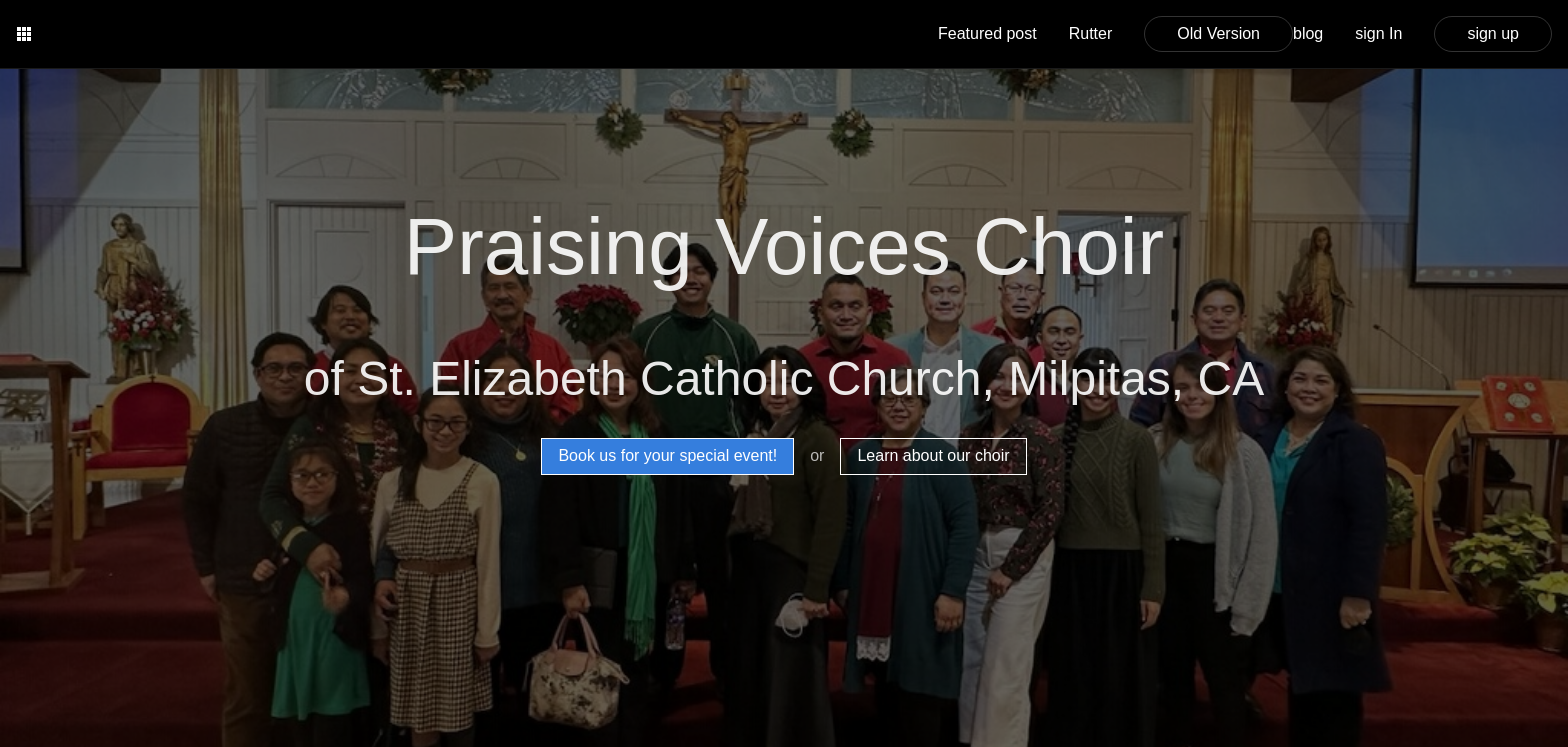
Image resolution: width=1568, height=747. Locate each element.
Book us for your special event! (667, 455)
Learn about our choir (933, 455)
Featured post (987, 33)
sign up (1493, 33)
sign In (1378, 33)
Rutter (1091, 33)
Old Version (1218, 33)
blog (1308, 33)
